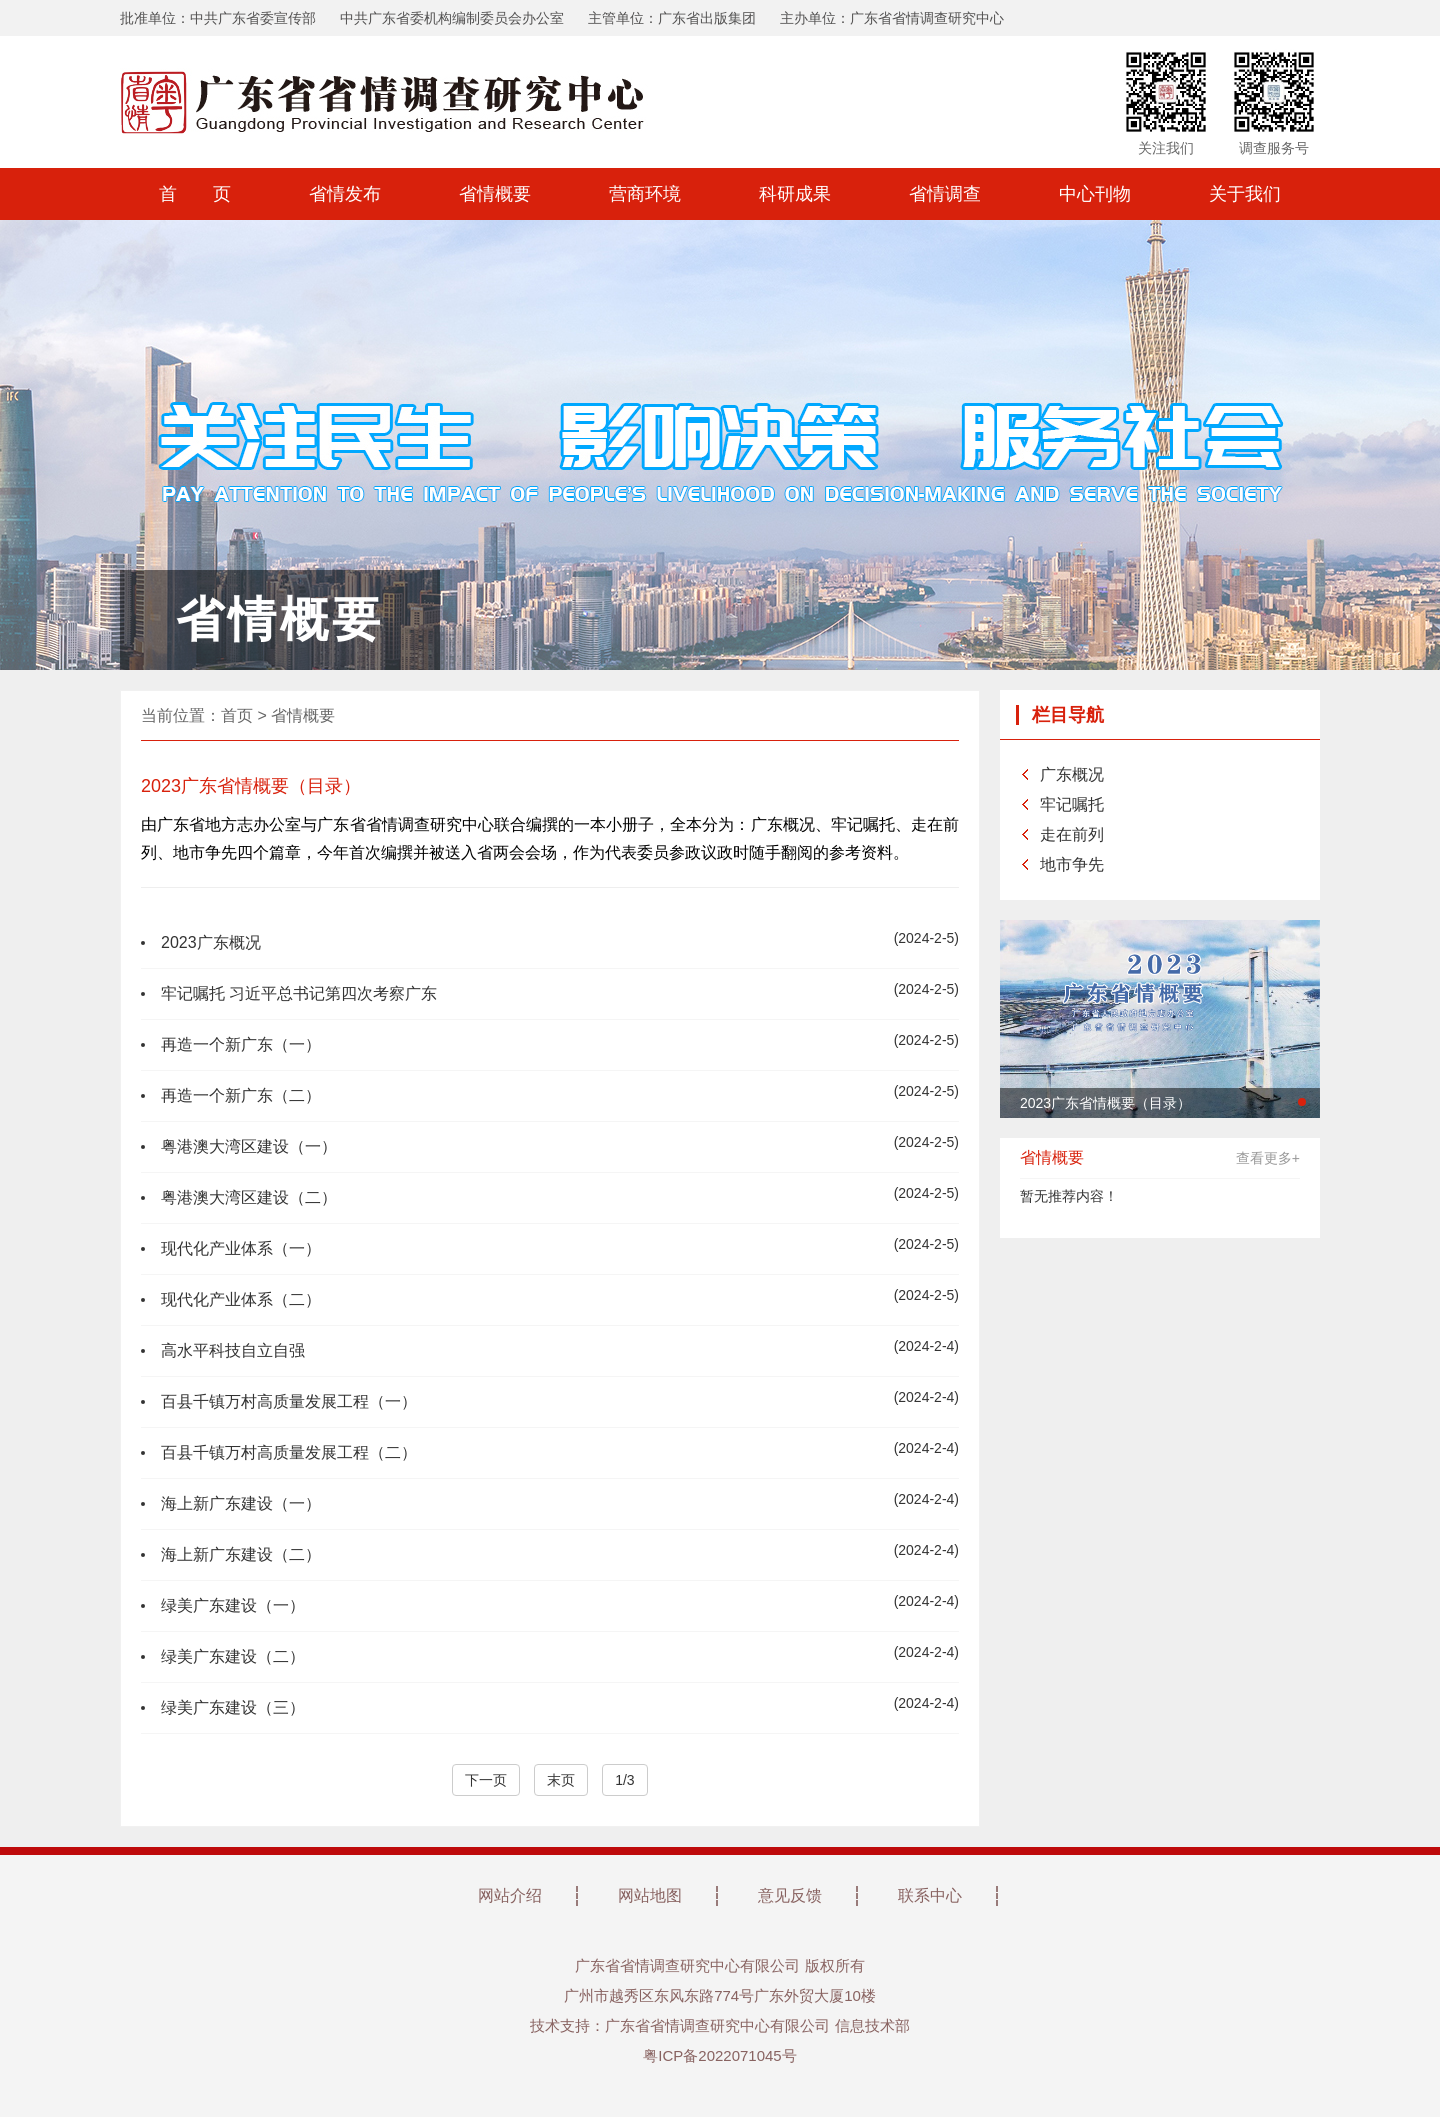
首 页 (195, 194)
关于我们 (1245, 194)
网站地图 (650, 1895)
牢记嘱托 (1072, 804)
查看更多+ (1268, 1158)
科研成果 (795, 194)
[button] (1302, 1102)
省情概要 (495, 194)
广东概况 (1072, 774)
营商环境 (645, 194)
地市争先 (1072, 864)
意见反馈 (790, 1895)
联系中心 (930, 1895)
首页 (237, 715)
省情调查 (945, 194)
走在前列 (1072, 834)
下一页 (486, 1780)
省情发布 (345, 194)
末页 (561, 1780)
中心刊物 (1095, 194)
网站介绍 (510, 1895)
